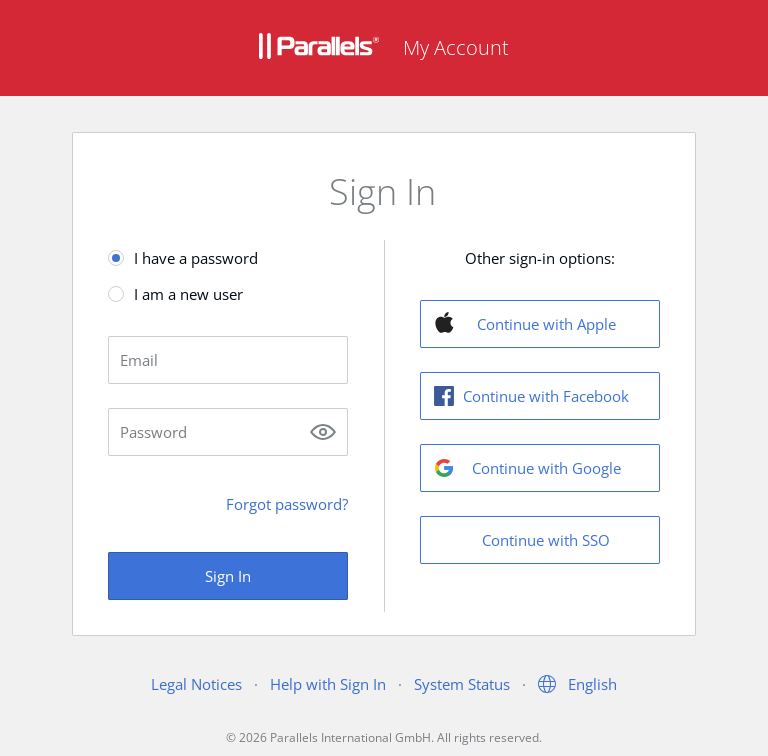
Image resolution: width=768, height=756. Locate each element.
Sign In (228, 576)
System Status (462, 684)
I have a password (196, 258)
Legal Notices (196, 684)
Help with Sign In (328, 684)
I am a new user (188, 294)
